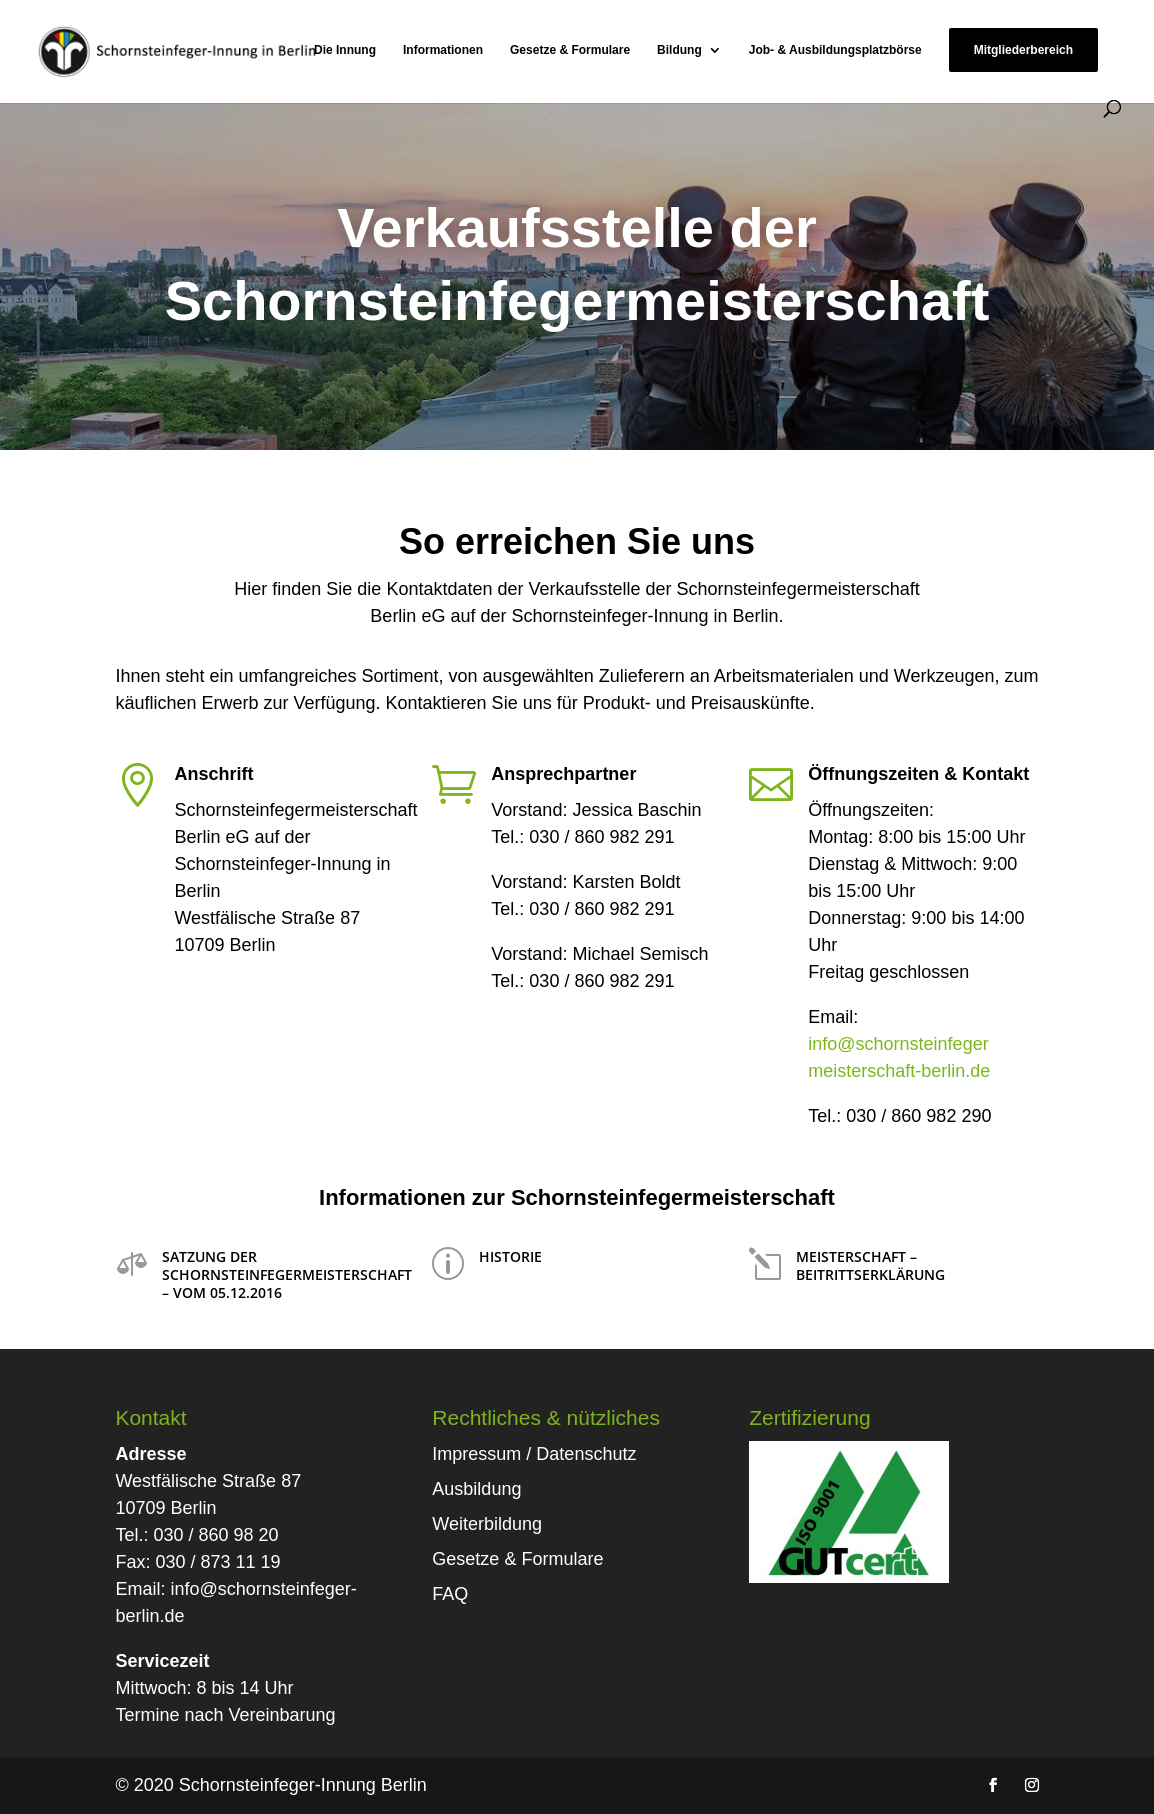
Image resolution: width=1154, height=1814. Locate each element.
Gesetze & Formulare (570, 50)
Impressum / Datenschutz (534, 1454)
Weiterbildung (487, 1524)
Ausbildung (476, 1489)
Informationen (443, 50)
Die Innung (345, 50)
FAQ (450, 1594)
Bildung (679, 50)
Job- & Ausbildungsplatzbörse (835, 50)
